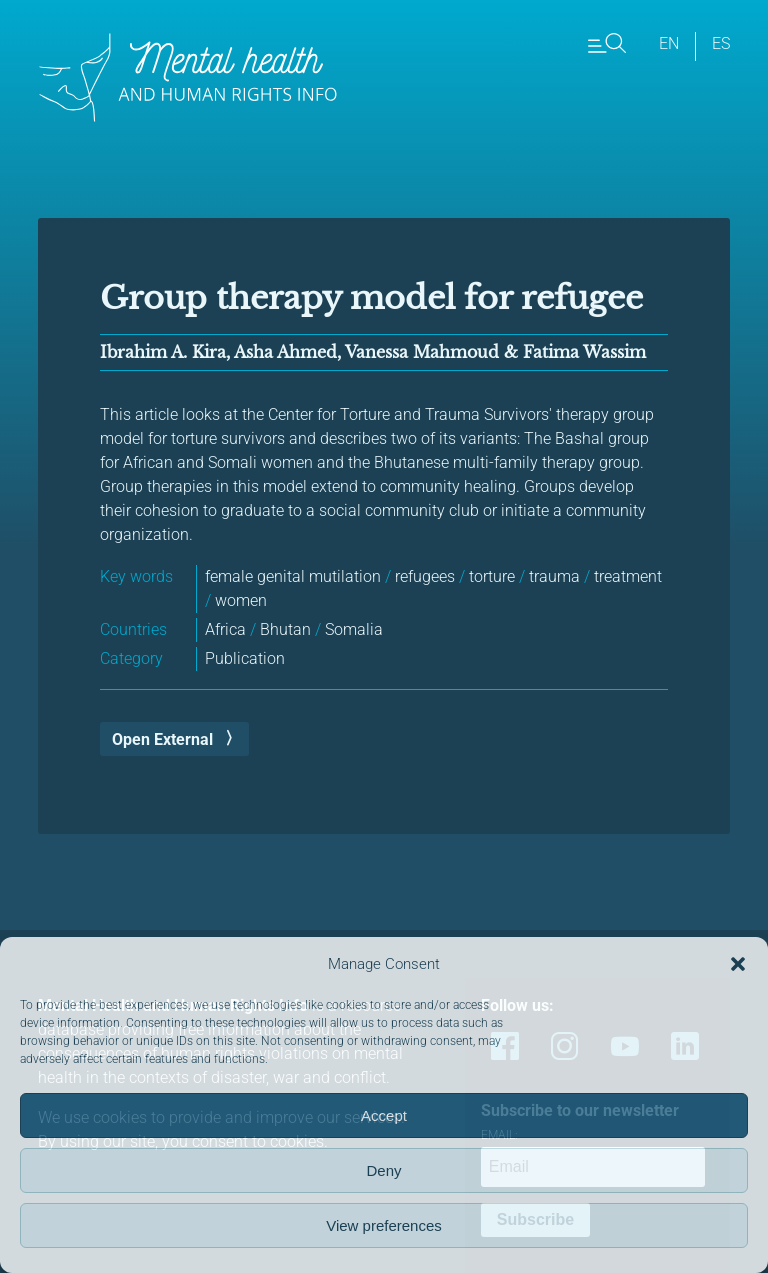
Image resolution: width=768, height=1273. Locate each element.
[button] (738, 964)
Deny (383, 1170)
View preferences (384, 1225)
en (669, 43)
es (721, 43)
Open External (162, 739)
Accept (384, 1115)
